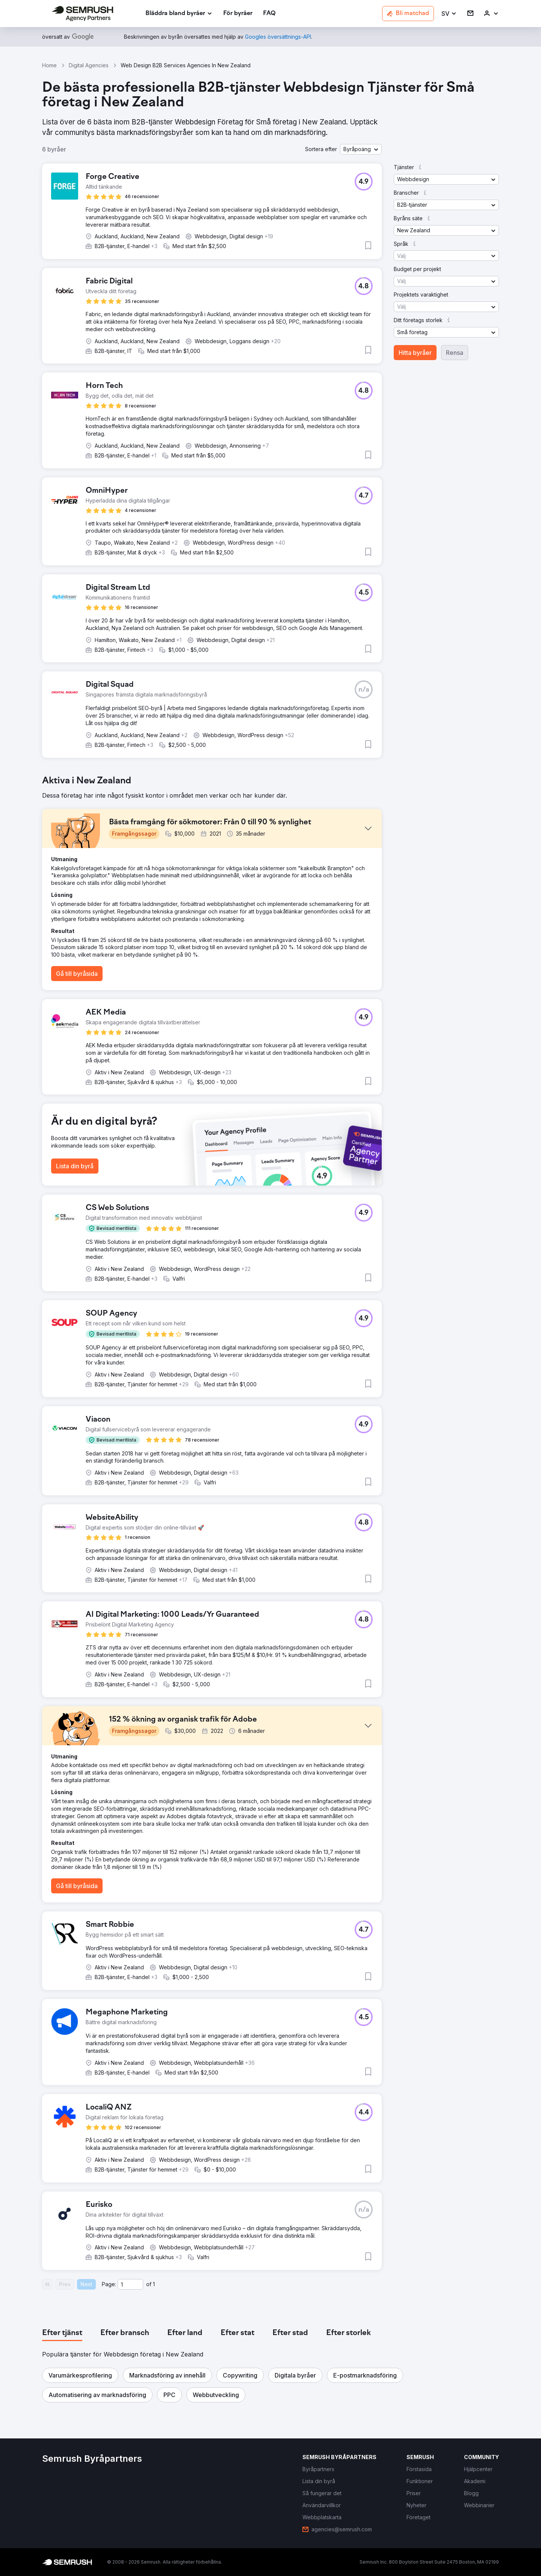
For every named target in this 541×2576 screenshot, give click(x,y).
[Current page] (130, 2284)
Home (49, 65)
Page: (109, 2284)
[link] (237, 13)
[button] (449, 14)
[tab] (62, 2333)
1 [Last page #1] (154, 2284)
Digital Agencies (89, 65)
